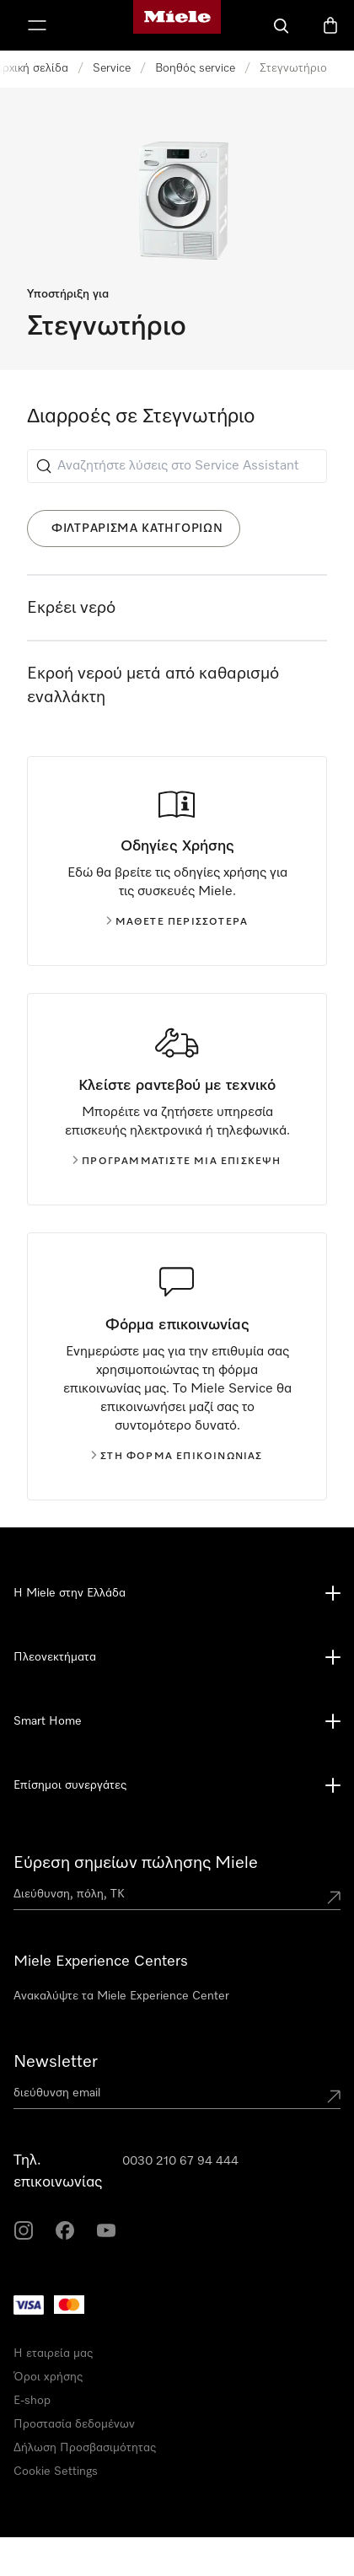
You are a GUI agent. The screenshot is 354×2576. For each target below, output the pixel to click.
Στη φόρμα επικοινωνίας (176, 1457)
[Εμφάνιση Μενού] (37, 25)
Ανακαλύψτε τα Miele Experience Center (121, 1996)
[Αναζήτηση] (281, 25)
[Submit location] (334, 1897)
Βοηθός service (195, 68)
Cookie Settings (55, 2471)
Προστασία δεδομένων (74, 2424)
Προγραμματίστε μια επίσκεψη (176, 1162)
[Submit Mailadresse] (334, 2096)
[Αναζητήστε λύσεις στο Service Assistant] (177, 466)
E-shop (32, 2401)
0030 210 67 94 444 (180, 2161)
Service (112, 68)
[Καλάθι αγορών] (330, 25)
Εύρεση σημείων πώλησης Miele (135, 1862)
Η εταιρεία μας (53, 2353)
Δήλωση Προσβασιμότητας (84, 2448)
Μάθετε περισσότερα (177, 922)
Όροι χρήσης (48, 2377)
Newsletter (55, 2061)
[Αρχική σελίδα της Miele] (177, 25)
